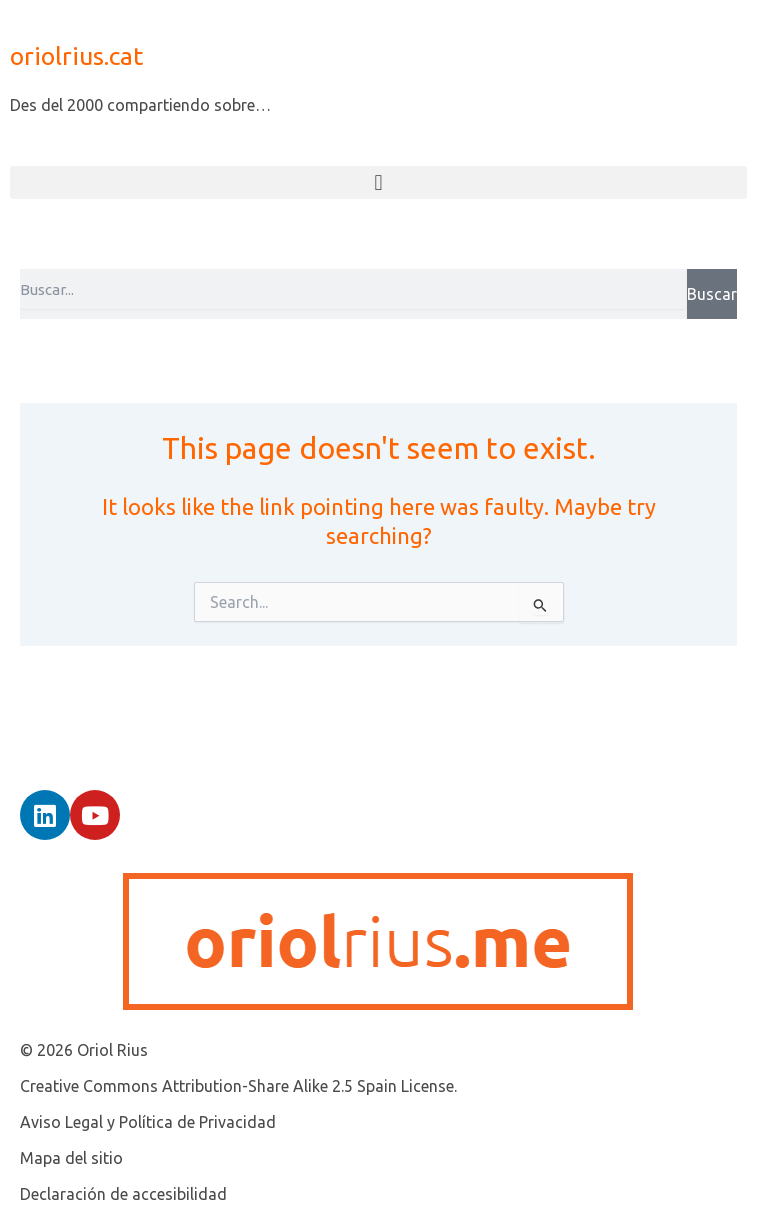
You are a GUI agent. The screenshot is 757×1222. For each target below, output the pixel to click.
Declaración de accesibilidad (123, 1194)
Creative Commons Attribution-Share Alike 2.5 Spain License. (238, 1086)
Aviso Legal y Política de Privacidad (148, 1122)
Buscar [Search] (712, 294)
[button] (378, 182)
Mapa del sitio (71, 1158)
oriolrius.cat (76, 56)
